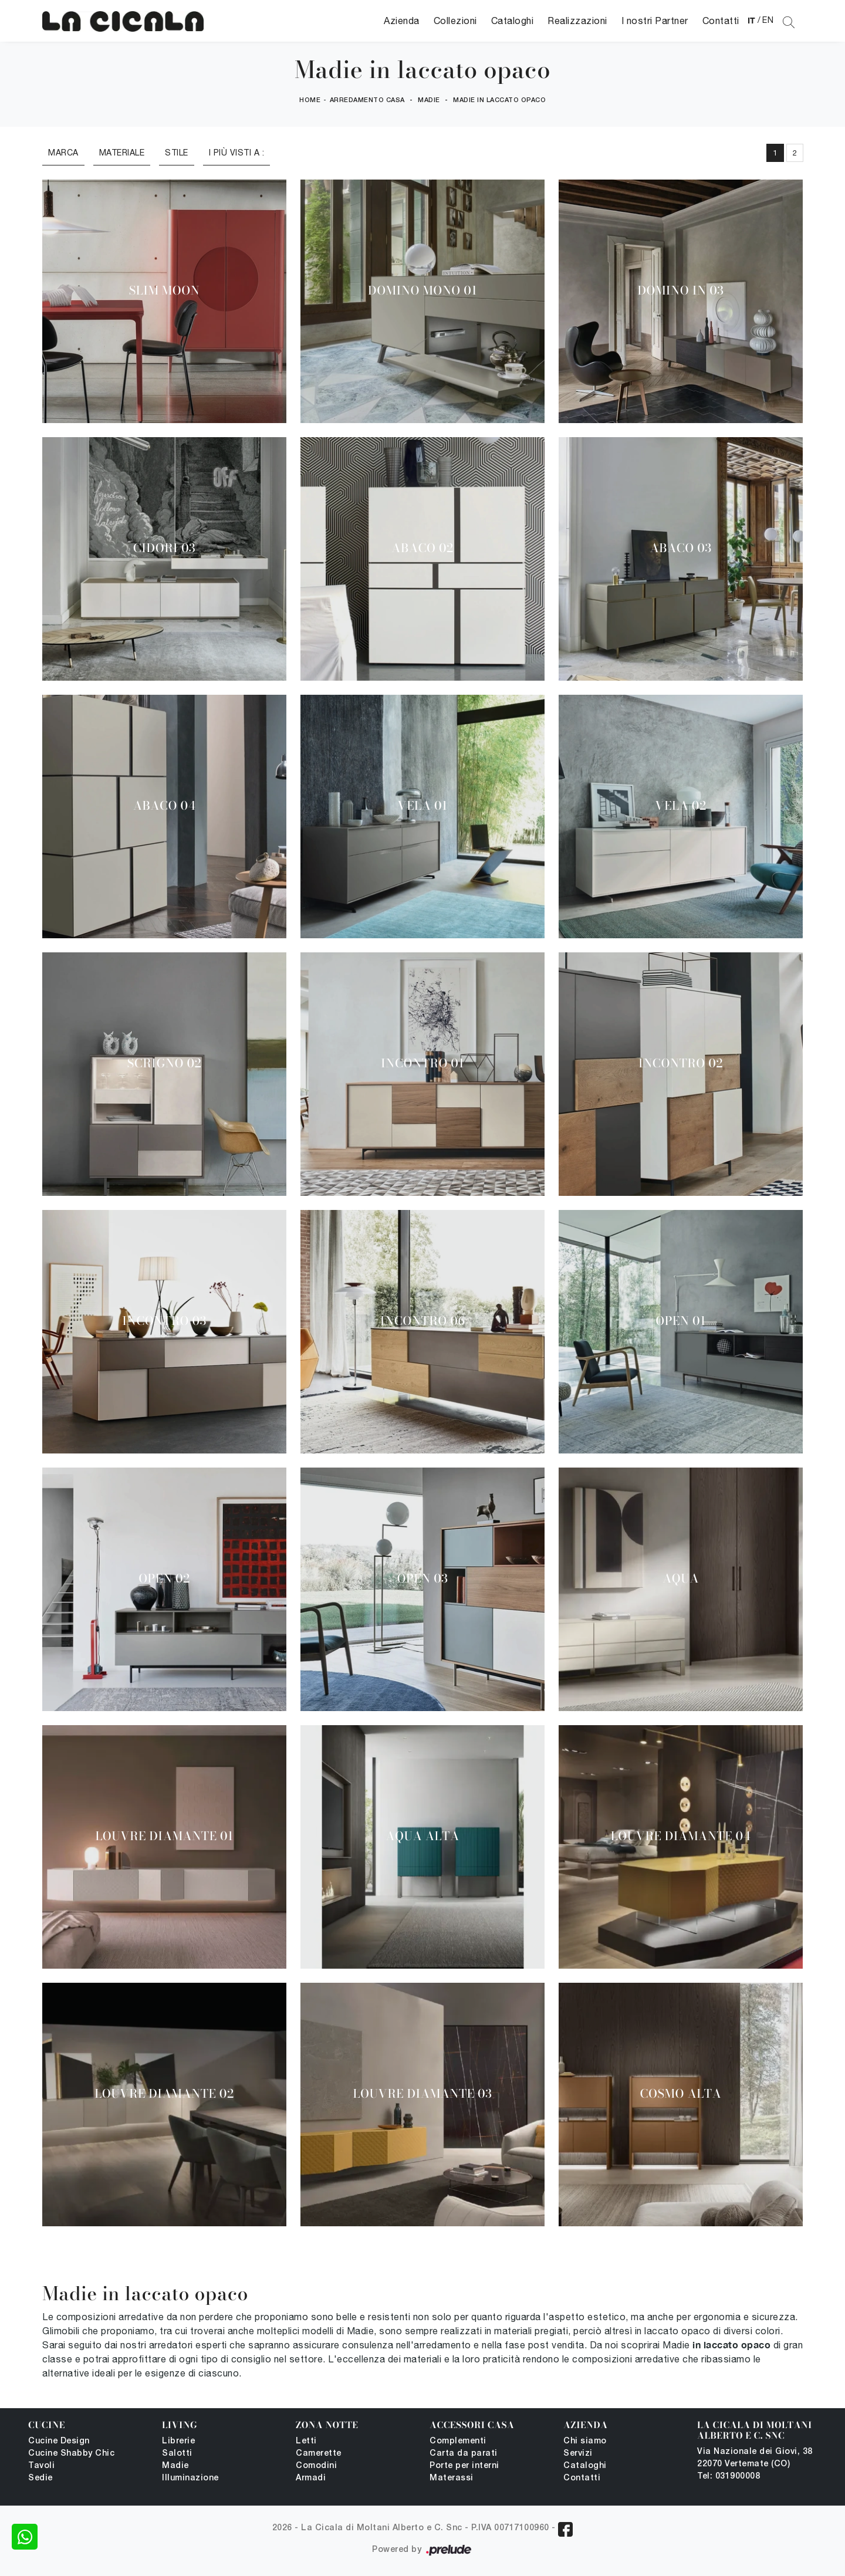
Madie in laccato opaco (499, 100)
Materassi (452, 2478)
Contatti (720, 20)
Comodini (316, 2466)
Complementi (458, 2441)
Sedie (40, 2478)
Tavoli (41, 2466)
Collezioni (455, 20)
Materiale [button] (122, 152)
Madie (429, 100)
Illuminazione (190, 2478)
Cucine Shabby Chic (71, 2453)
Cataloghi (512, 20)
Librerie (178, 2441)
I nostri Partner (654, 20)
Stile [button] (176, 152)
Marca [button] (63, 152)
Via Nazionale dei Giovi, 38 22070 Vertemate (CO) (755, 2458)
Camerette (319, 2453)
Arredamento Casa (367, 100)
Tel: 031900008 (728, 2476)
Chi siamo (585, 2441)
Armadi (311, 2478)
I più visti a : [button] (237, 152)
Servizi (578, 2453)
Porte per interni (464, 2466)
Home (309, 100)
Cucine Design (59, 2441)
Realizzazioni (577, 20)
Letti (306, 2441)
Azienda (402, 20)
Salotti (177, 2453)
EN (767, 20)
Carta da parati (464, 2453)
